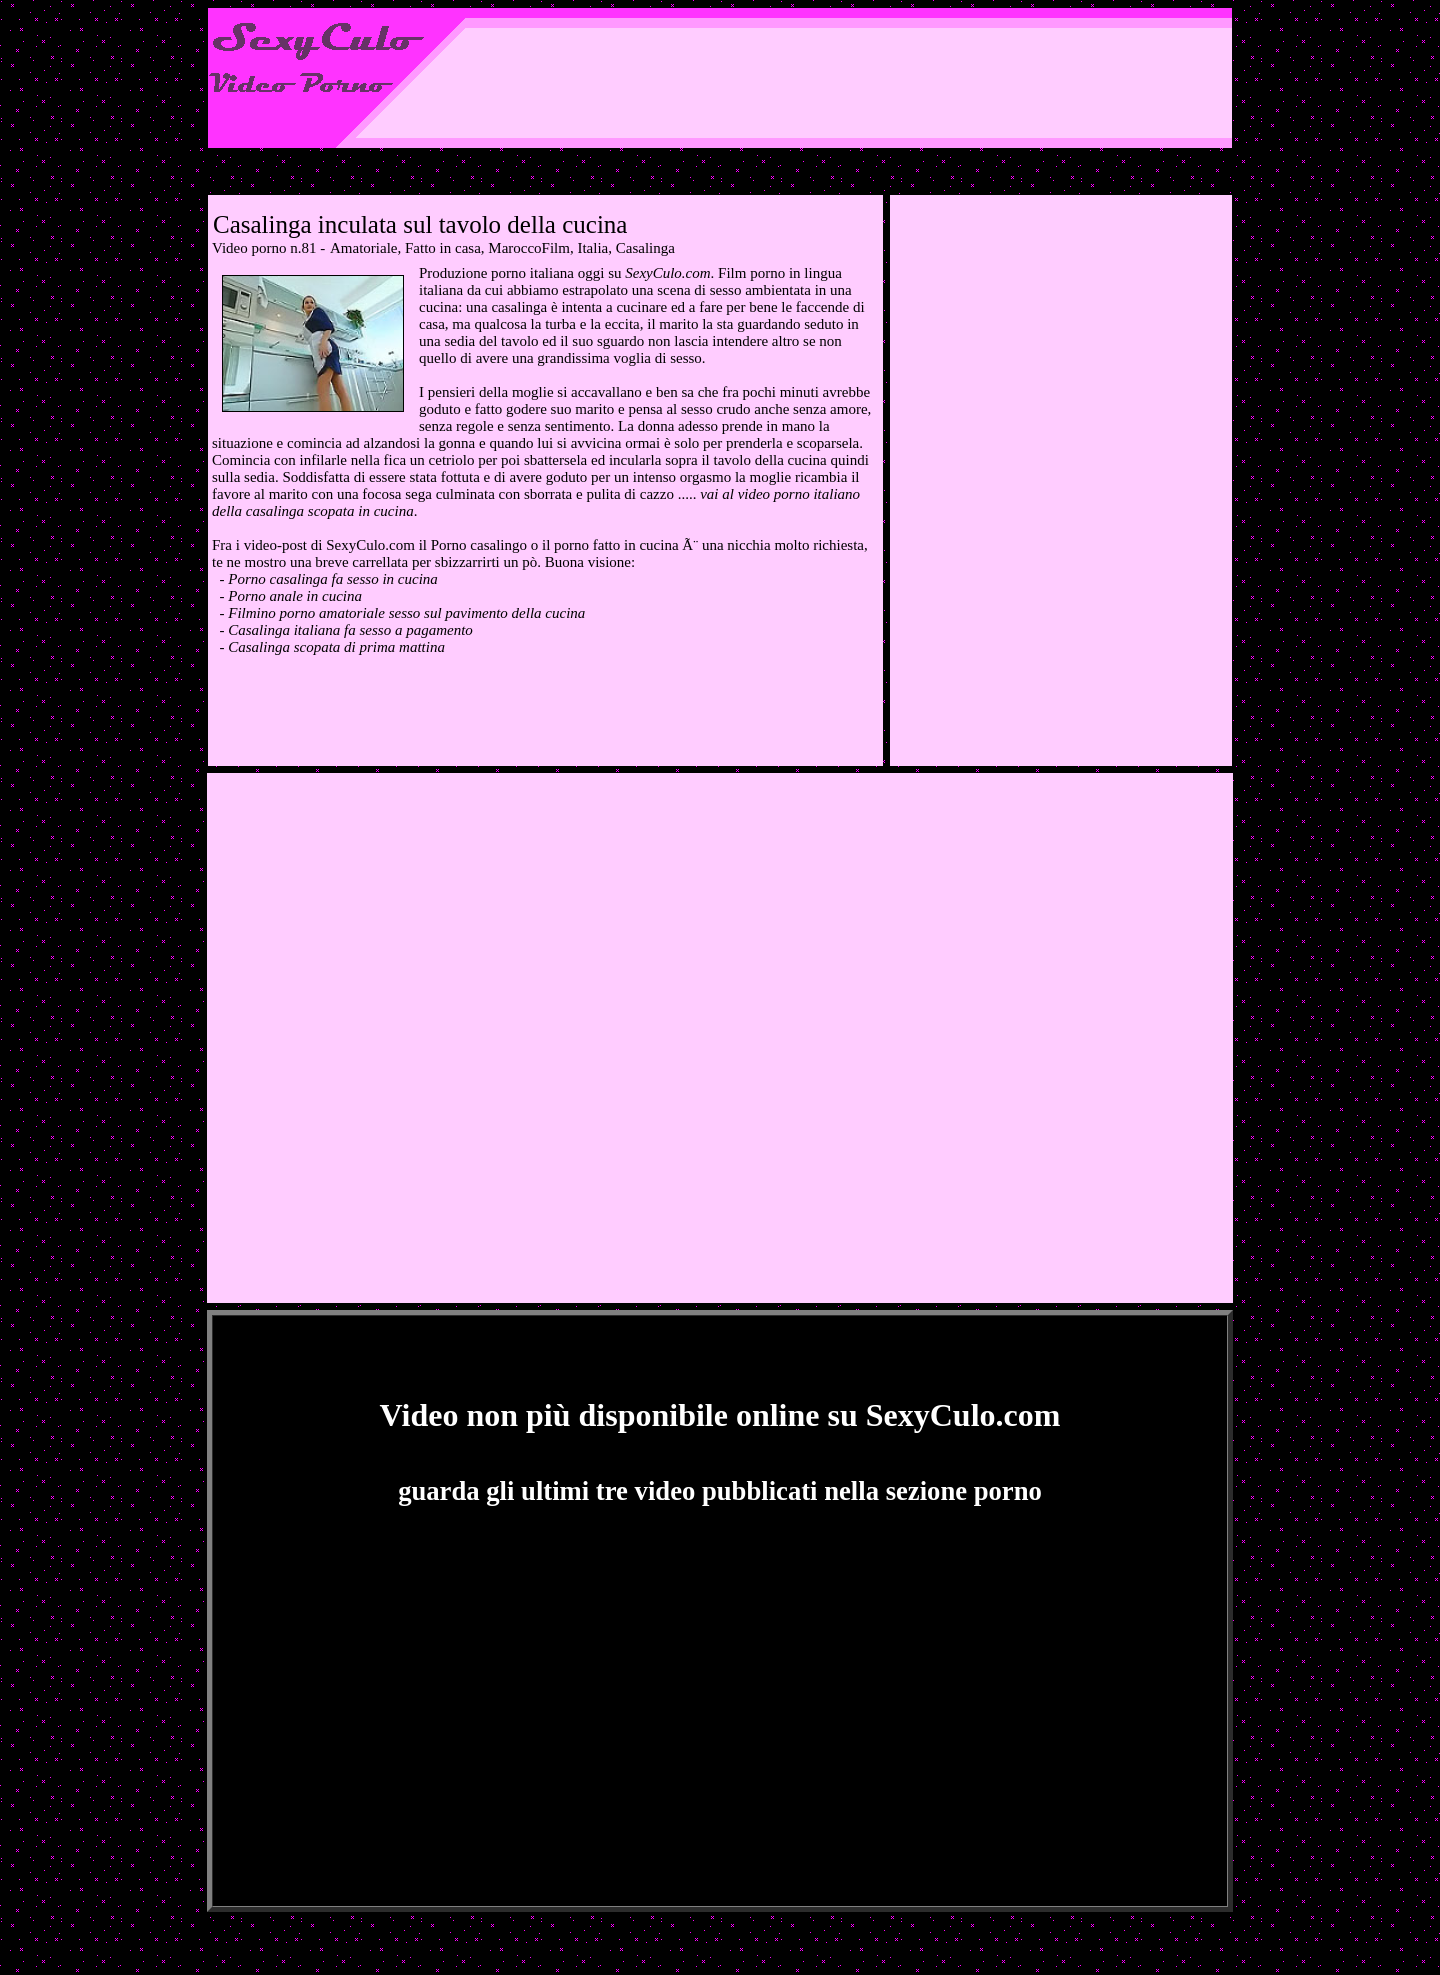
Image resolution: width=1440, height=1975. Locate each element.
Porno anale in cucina (295, 596)
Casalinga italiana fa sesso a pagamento (350, 630)
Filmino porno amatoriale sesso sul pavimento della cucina (406, 613)
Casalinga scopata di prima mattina (336, 647)
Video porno (249, 248)
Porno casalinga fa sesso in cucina (333, 579)
